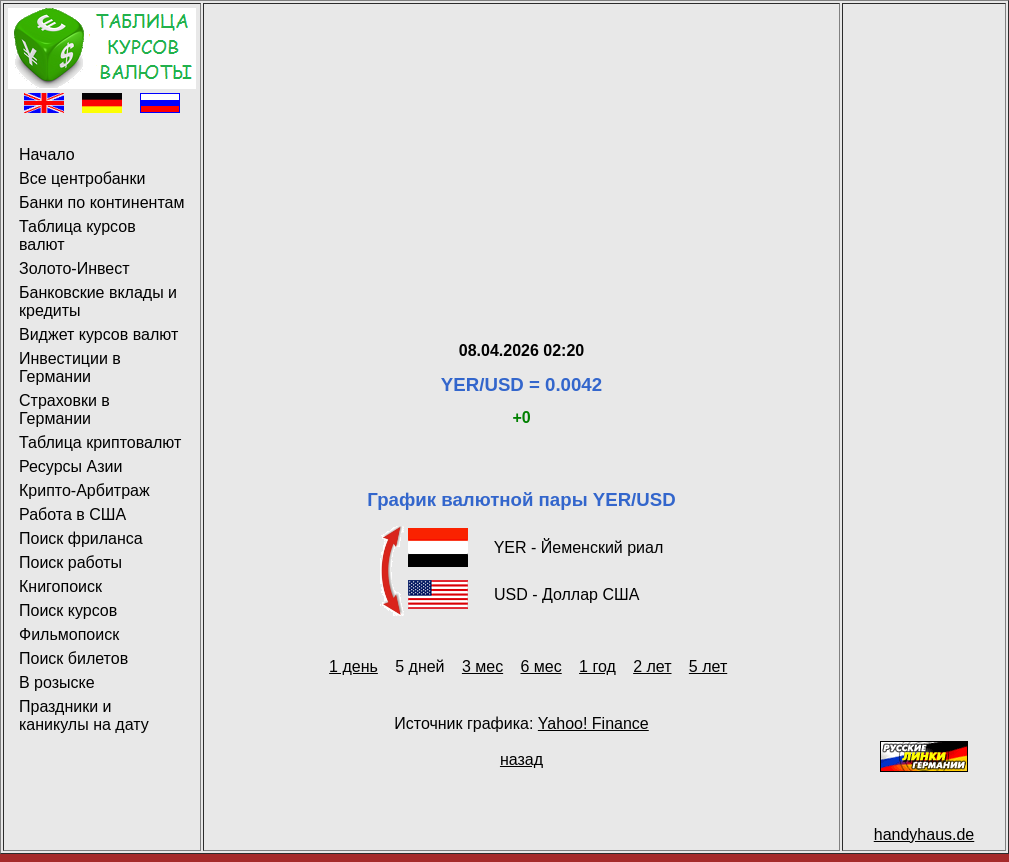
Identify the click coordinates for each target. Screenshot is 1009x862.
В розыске (57, 682)
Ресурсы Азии (70, 466)
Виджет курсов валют (98, 334)
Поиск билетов (73, 658)
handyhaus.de (924, 834)
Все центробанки (82, 178)
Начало (47, 154)
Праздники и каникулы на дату (84, 715)
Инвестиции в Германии (70, 367)
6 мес (540, 666)
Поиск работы (70, 562)
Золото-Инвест (74, 268)
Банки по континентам (101, 202)
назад (521, 759)
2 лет (652, 666)
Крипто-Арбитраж (84, 490)
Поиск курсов (68, 610)
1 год (597, 666)
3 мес (482, 666)
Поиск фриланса (81, 538)
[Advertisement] (521, 148)
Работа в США (72, 514)
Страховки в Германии (64, 409)
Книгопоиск (60, 586)
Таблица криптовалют (100, 442)
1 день (353, 666)
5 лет (708, 666)
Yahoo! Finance (593, 723)
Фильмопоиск (69, 634)
